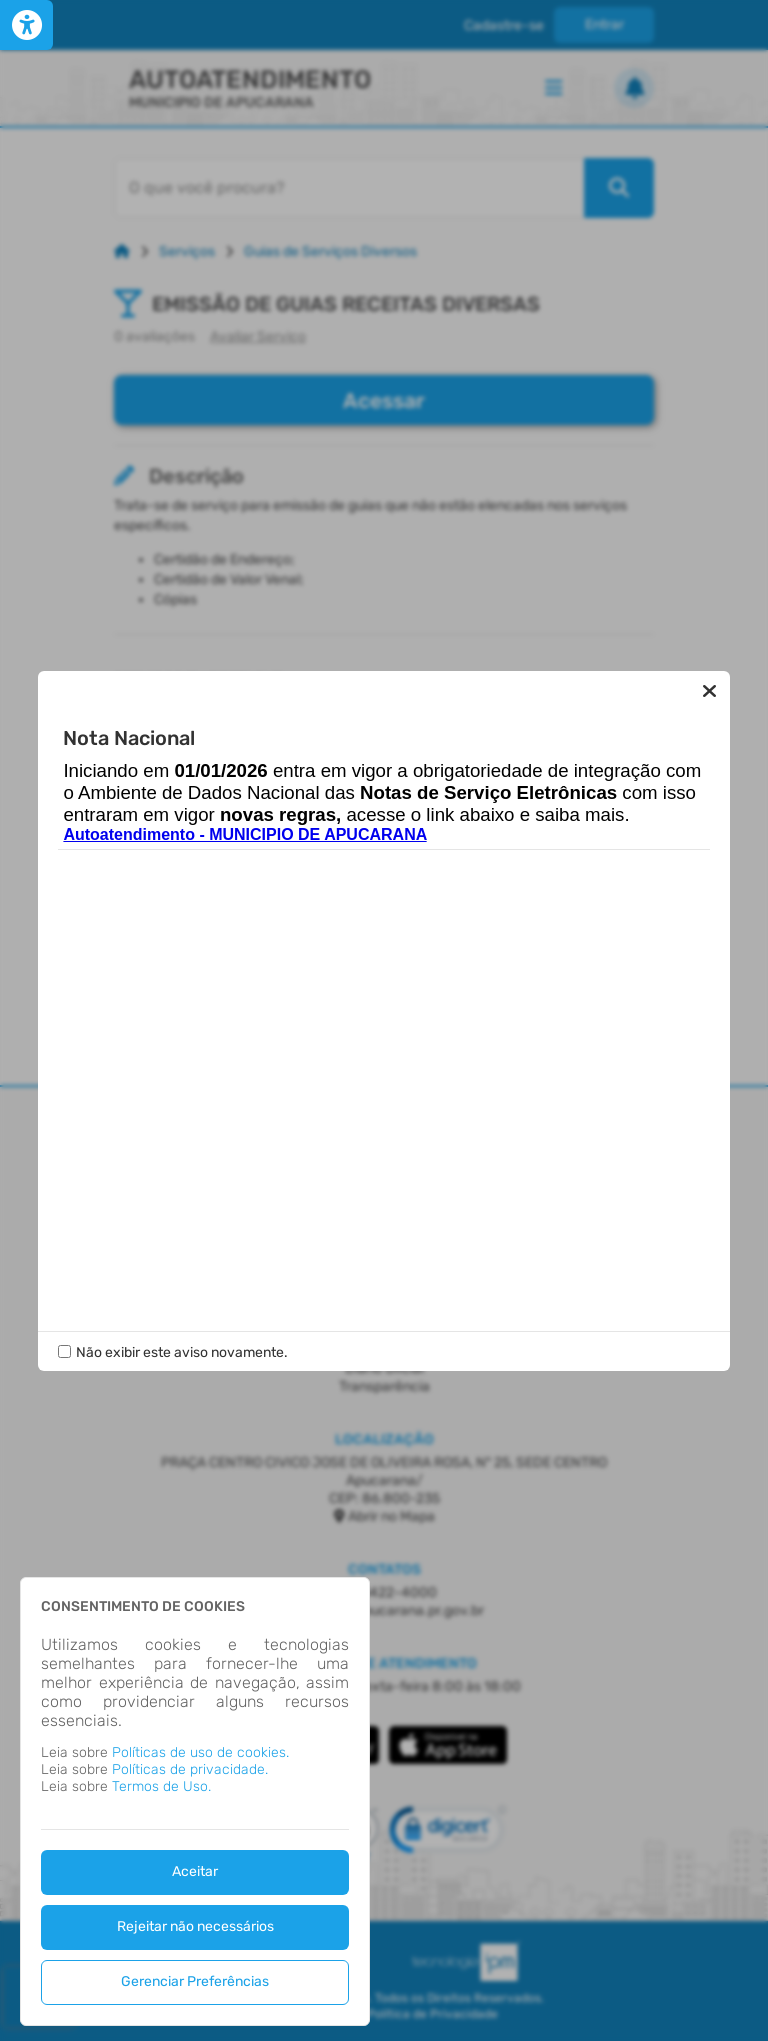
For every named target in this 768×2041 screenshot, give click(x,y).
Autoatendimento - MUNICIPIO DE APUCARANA (244, 834)
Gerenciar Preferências (195, 1981)
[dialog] (195, 1801)
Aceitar (195, 1871)
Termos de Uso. (161, 1786)
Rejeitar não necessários (195, 1926)
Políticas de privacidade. (190, 1769)
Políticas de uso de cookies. (200, 1752)
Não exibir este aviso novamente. (182, 1352)
